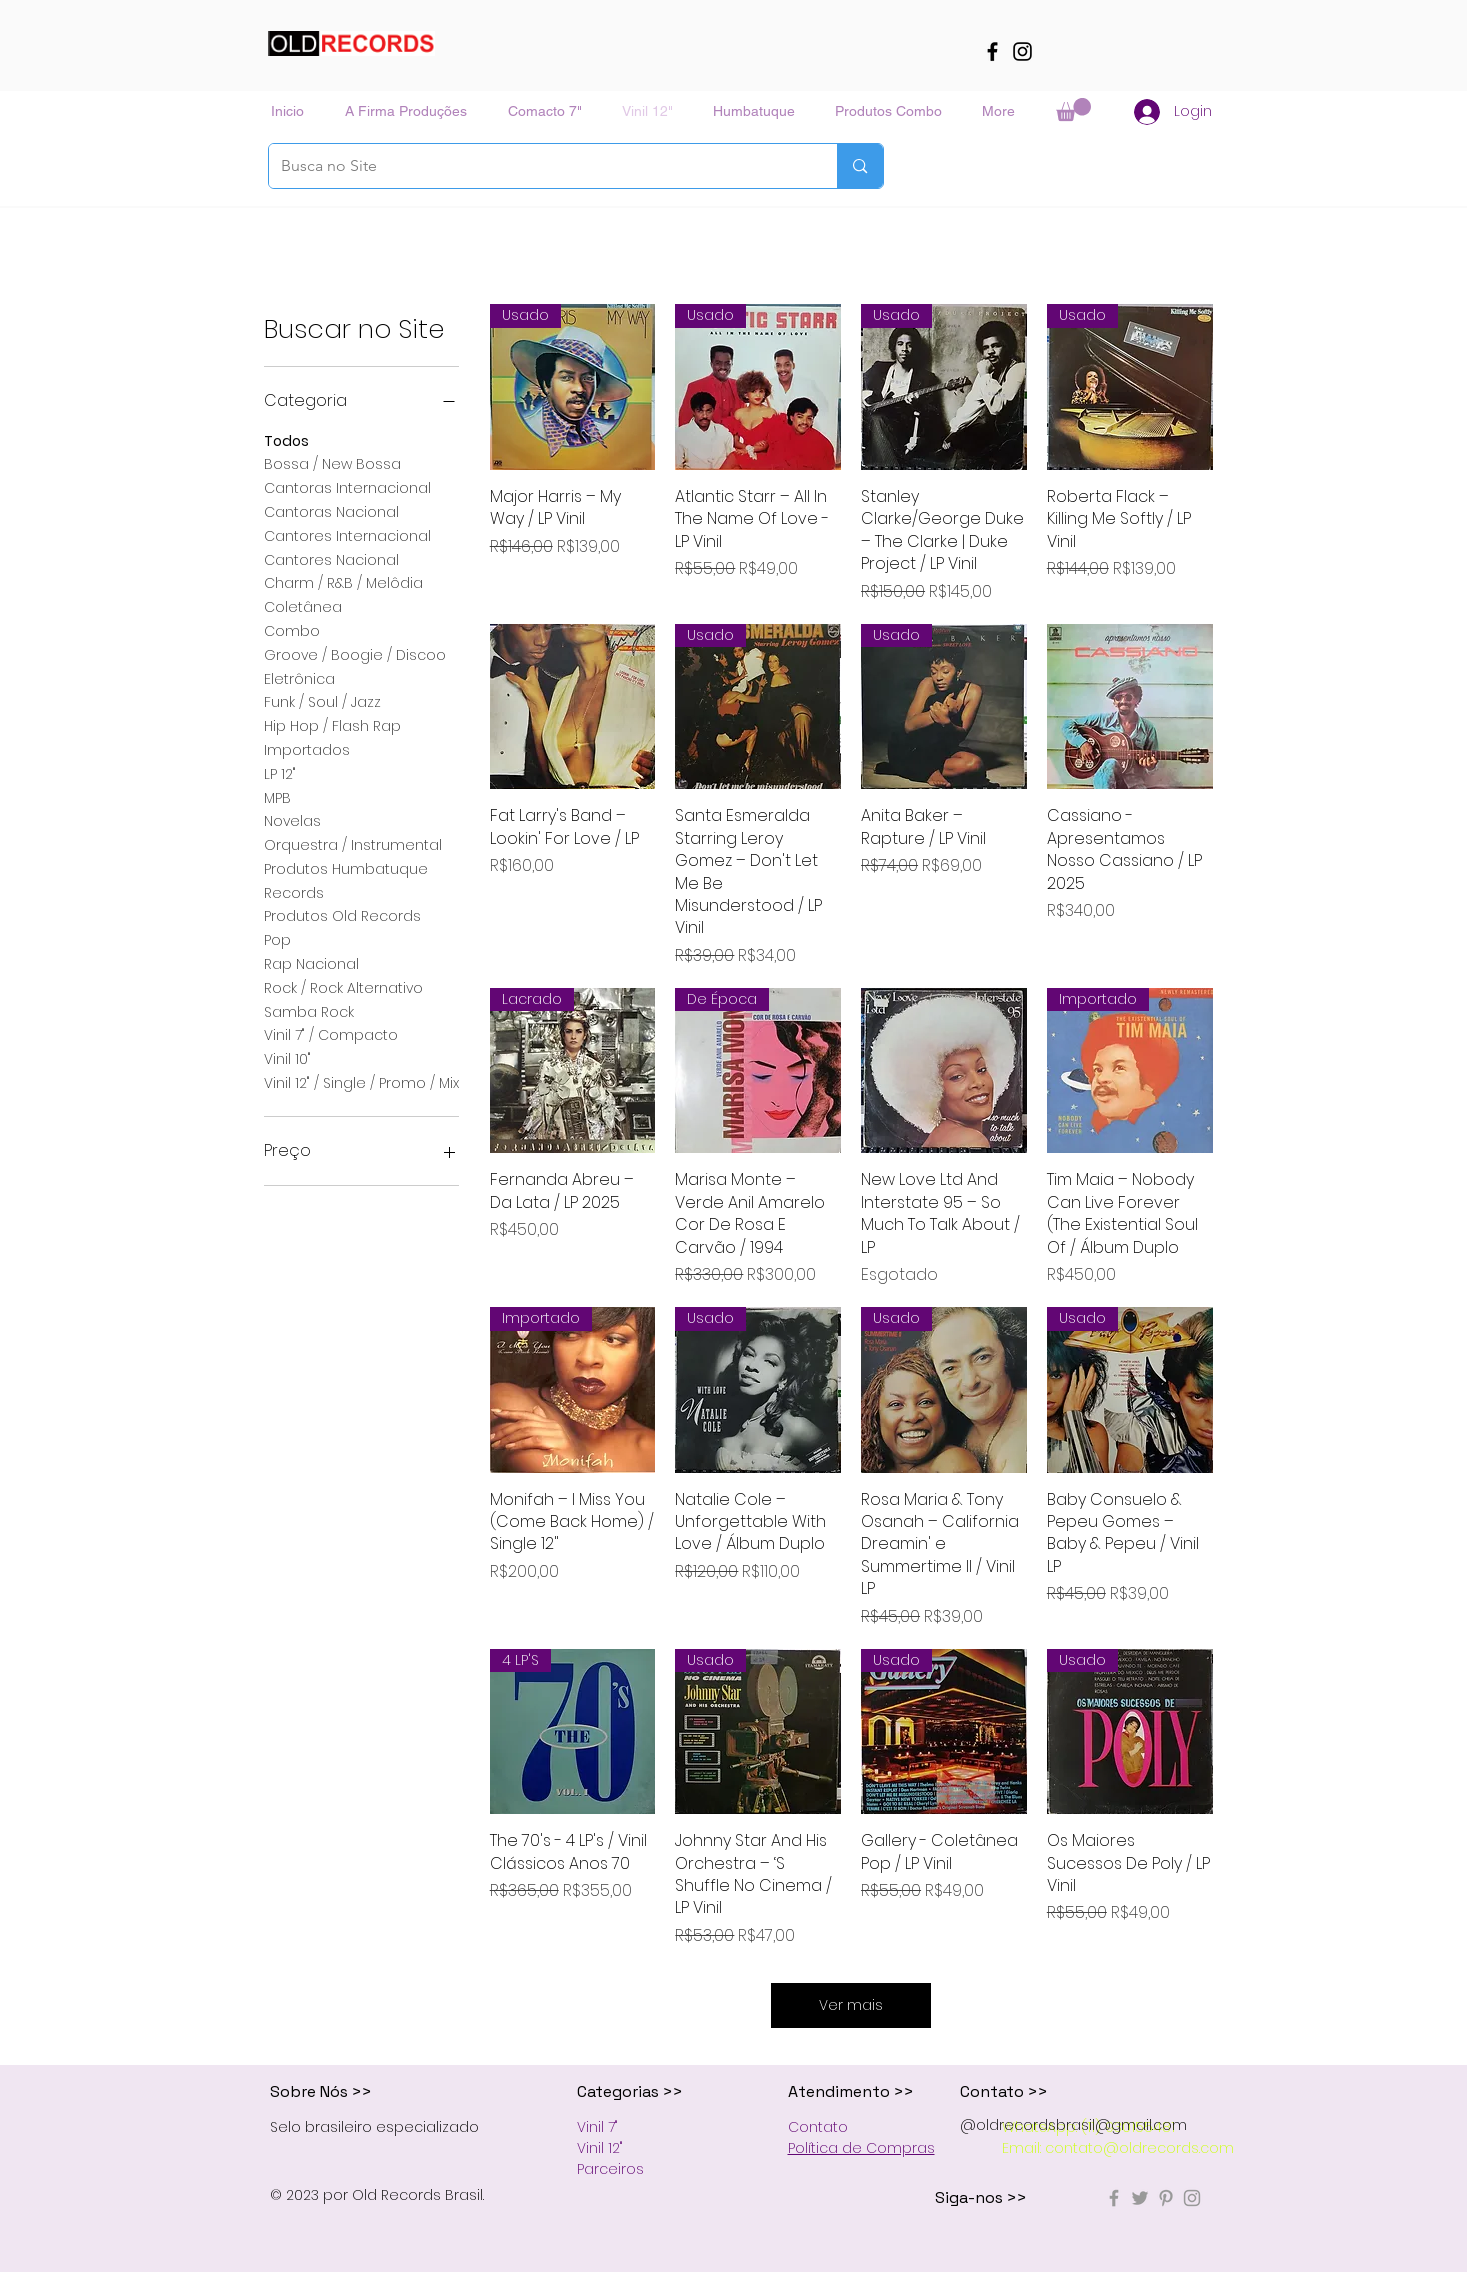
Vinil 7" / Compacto (331, 1034)
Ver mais (851, 2005)
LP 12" (280, 773)
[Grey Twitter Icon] (1140, 2198)
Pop (277, 939)
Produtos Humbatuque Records (346, 880)
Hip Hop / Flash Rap (332, 725)
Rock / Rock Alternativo (343, 987)
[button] (1073, 109)
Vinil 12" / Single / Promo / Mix (361, 1082)
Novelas (292, 820)
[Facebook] (992, 51)
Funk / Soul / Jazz (322, 701)
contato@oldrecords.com (1139, 2148)
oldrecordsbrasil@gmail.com (1081, 2125)
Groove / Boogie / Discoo (355, 654)
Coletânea (303, 606)
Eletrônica (299, 678)
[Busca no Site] (538, 166)
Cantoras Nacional (331, 511)
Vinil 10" (287, 1058)
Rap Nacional (311, 963)
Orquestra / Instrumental (353, 844)
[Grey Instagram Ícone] (1192, 2198)
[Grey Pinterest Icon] (1166, 2198)
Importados (307, 749)
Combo (292, 630)
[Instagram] (1022, 51)
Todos (286, 440)
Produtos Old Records (342, 915)
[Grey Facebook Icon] (1114, 2198)
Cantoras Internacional (347, 487)
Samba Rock (309, 1011)
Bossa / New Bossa (332, 463)
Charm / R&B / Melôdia (343, 582)
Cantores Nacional (331, 559)
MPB (277, 797)
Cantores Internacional (347, 535)
